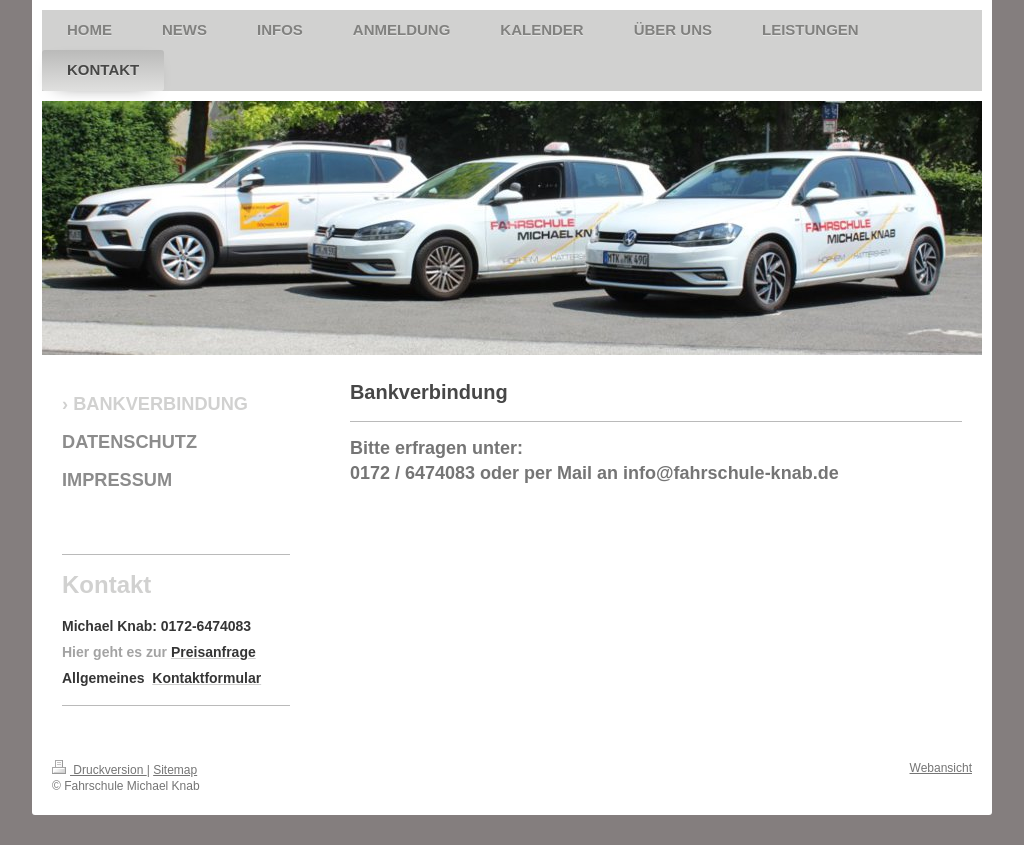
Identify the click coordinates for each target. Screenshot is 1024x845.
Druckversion (99, 770)
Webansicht (941, 768)
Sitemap (175, 770)
